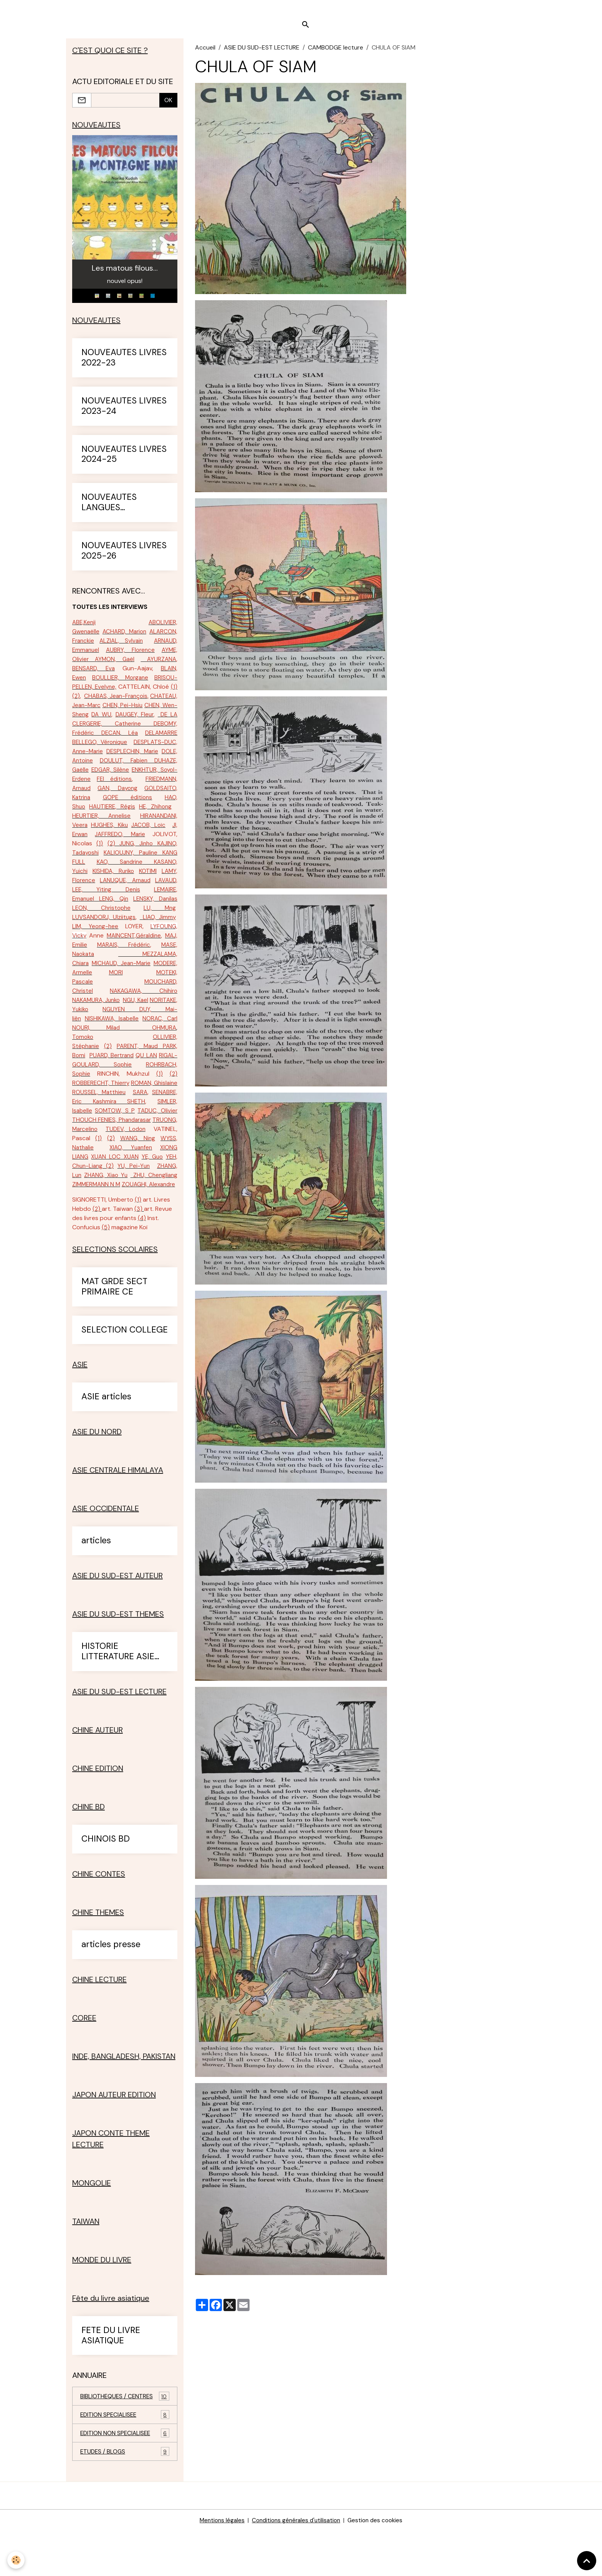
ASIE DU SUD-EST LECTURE (261, 52)
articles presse (111, 1988)
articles (96, 1584)
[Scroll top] (586, 2560)
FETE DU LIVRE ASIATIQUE (110, 2379)
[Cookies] (16, 2560)
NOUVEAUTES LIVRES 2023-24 (124, 412)
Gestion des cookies (378, 2565)
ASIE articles (106, 1440)
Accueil (205, 52)
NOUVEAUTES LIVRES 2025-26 (124, 557)
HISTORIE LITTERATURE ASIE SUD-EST (117, 1695)
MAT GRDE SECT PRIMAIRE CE (114, 1330)
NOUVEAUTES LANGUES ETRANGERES (109, 509)
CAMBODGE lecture (335, 52)
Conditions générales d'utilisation (295, 2565)
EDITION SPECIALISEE (124, 2458)
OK (168, 105)
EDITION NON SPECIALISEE (124, 2477)
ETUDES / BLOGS (124, 2496)
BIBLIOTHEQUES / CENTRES (124, 2439)
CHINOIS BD (105, 1882)
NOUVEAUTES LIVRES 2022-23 (124, 364)
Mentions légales (218, 2565)
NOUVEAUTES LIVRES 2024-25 (124, 461)
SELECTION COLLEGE (124, 1373)
